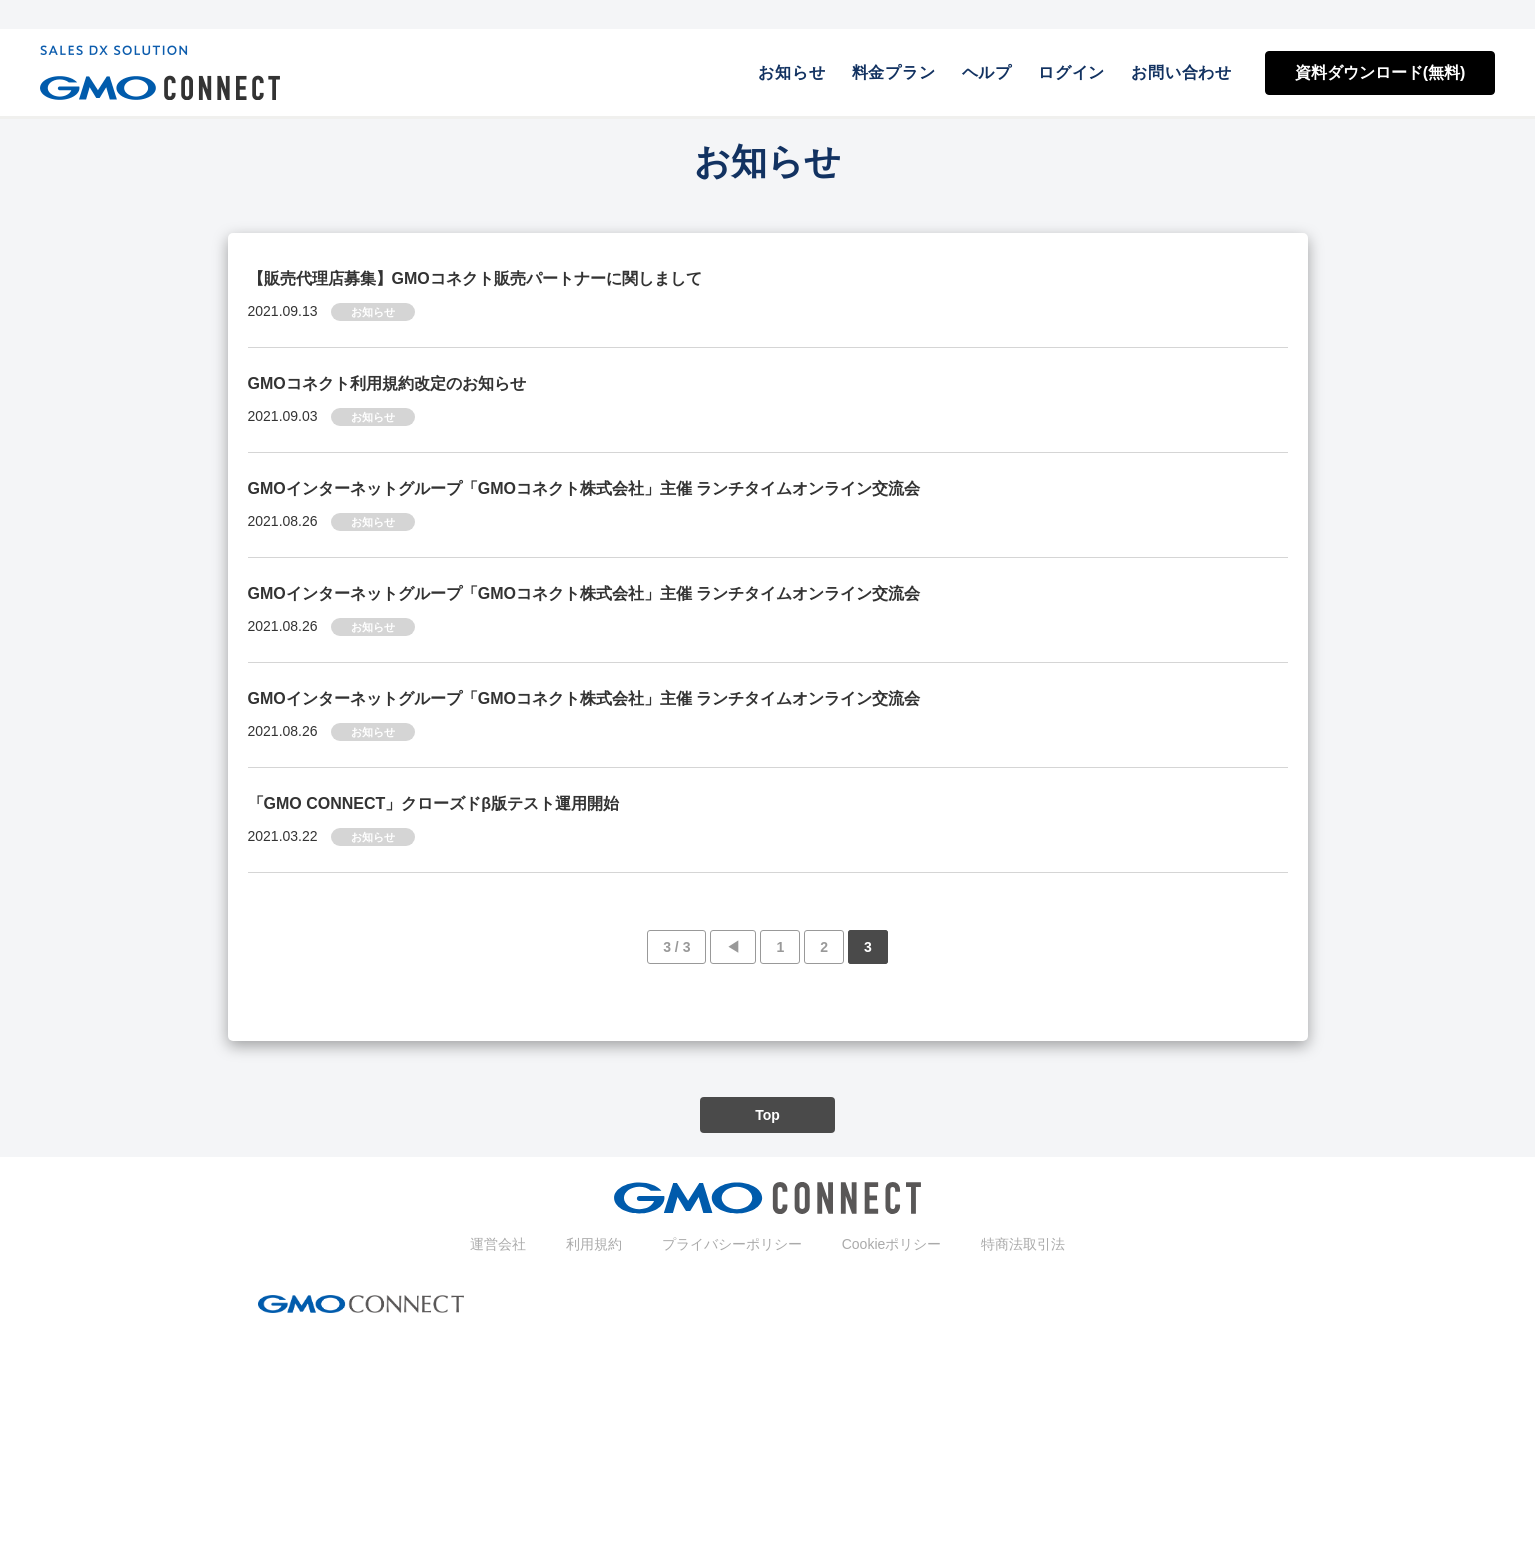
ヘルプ (987, 72)
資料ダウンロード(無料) (1380, 72)
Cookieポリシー (892, 1244)
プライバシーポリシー (732, 1244)
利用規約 (594, 1244)
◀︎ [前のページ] (733, 947)
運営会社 (498, 1244)
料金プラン (894, 72)
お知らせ (791, 72)
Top (767, 1115)
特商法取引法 (1023, 1244)
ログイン (1071, 72)
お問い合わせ (1181, 72)
